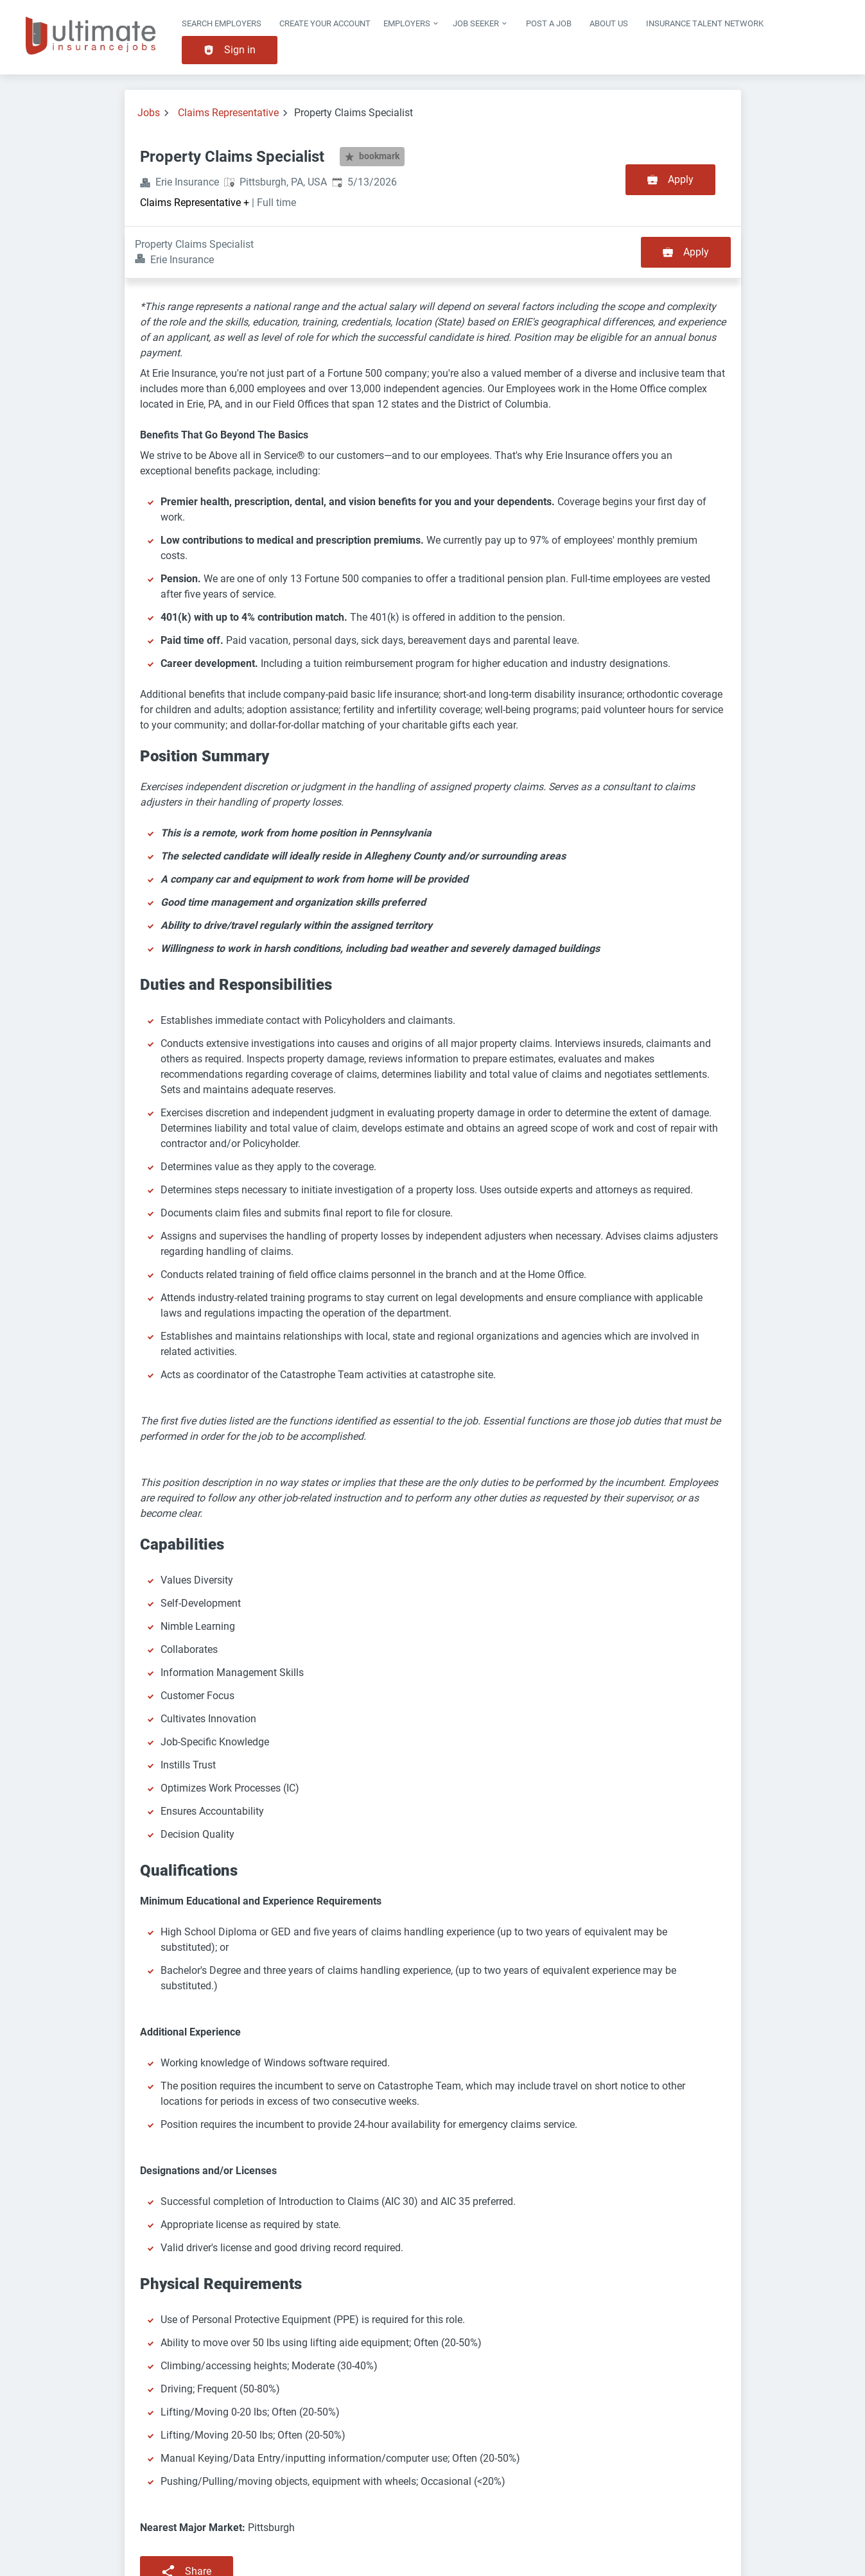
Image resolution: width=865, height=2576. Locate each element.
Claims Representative (228, 113)
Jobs (148, 113)
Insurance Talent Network (705, 23)
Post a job (549, 23)
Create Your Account (325, 23)
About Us (609, 23)
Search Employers (221, 23)
